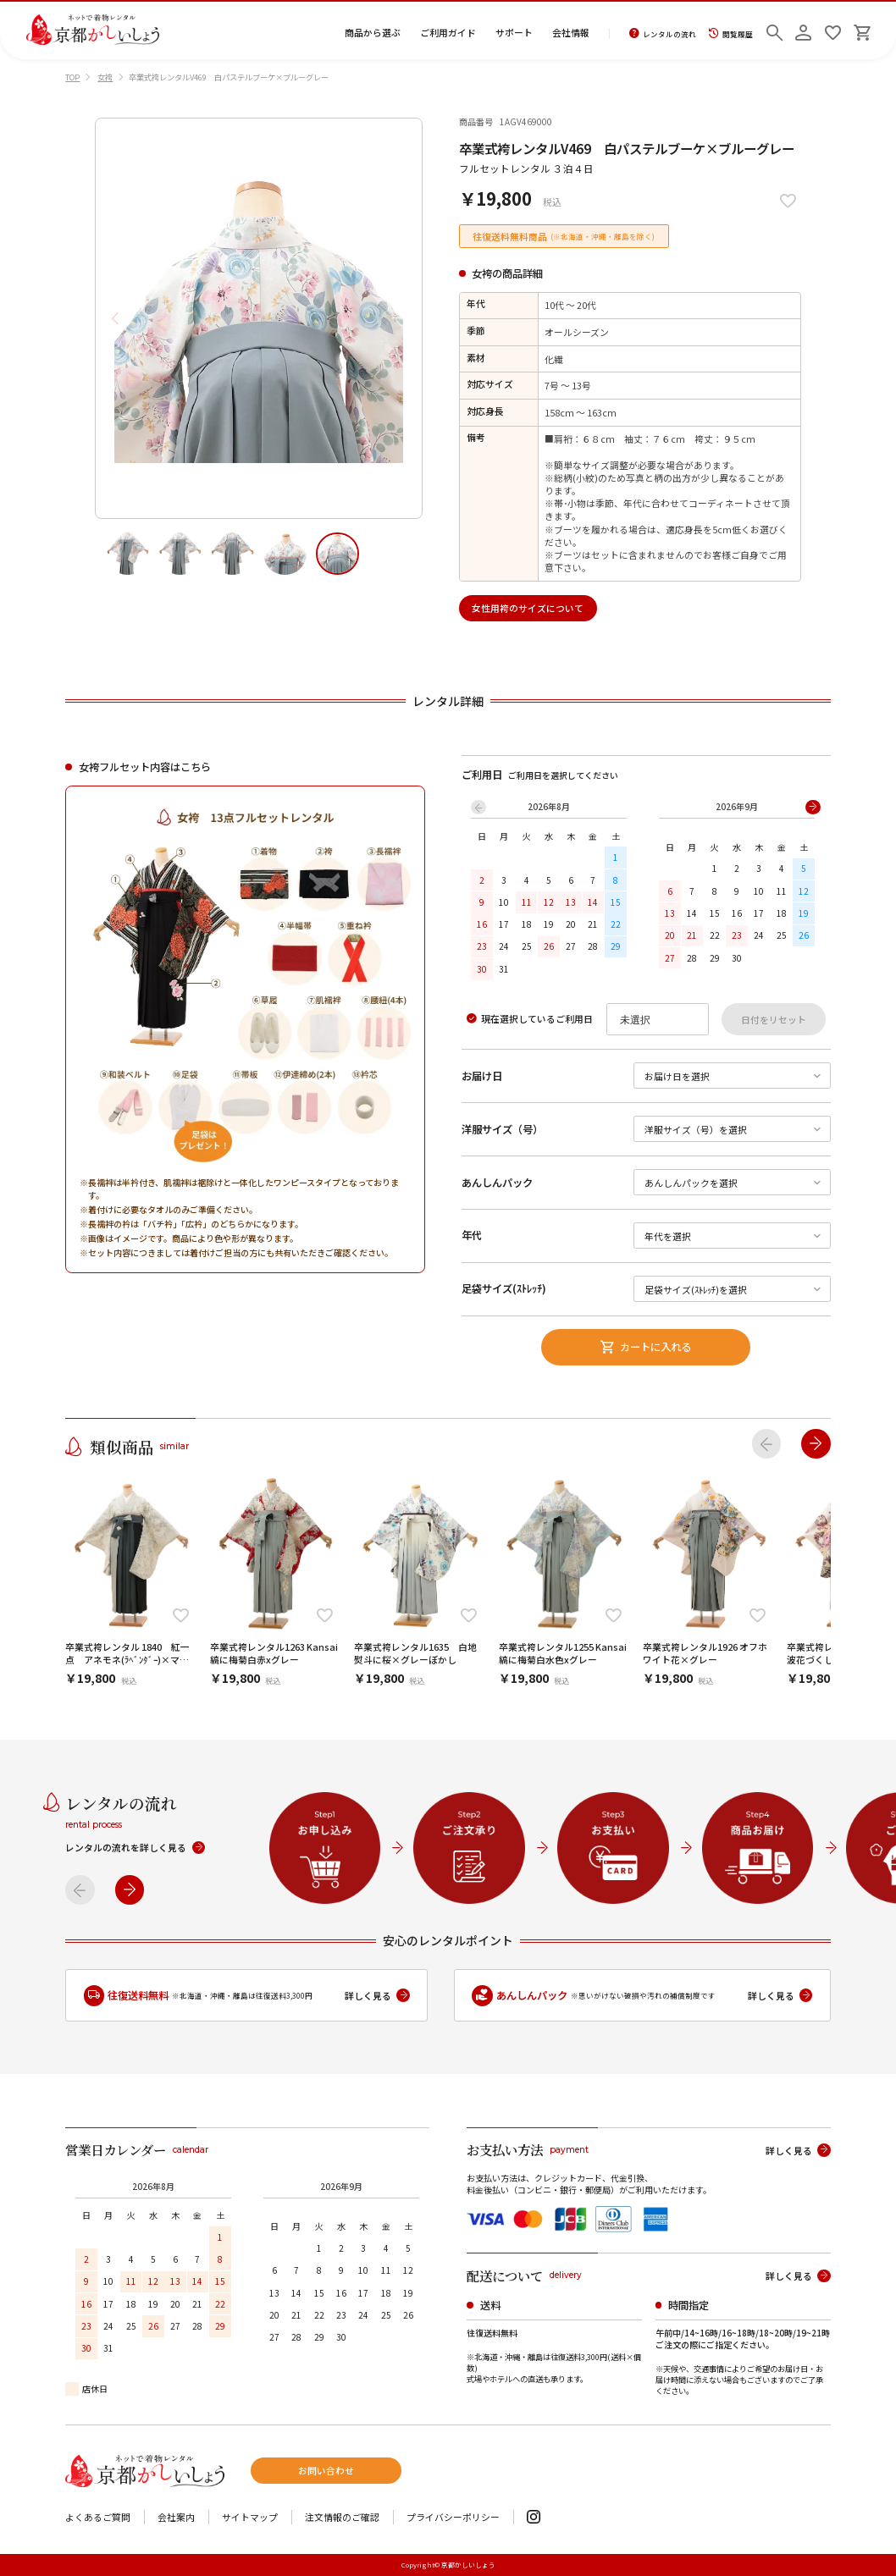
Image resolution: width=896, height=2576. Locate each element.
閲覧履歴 (731, 34)
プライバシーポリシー (453, 2517)
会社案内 (176, 2517)
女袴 (105, 77)
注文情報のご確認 (342, 2517)
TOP (72, 77)
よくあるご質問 (97, 2517)
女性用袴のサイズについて (528, 608)
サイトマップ (250, 2517)
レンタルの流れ (662, 34)
